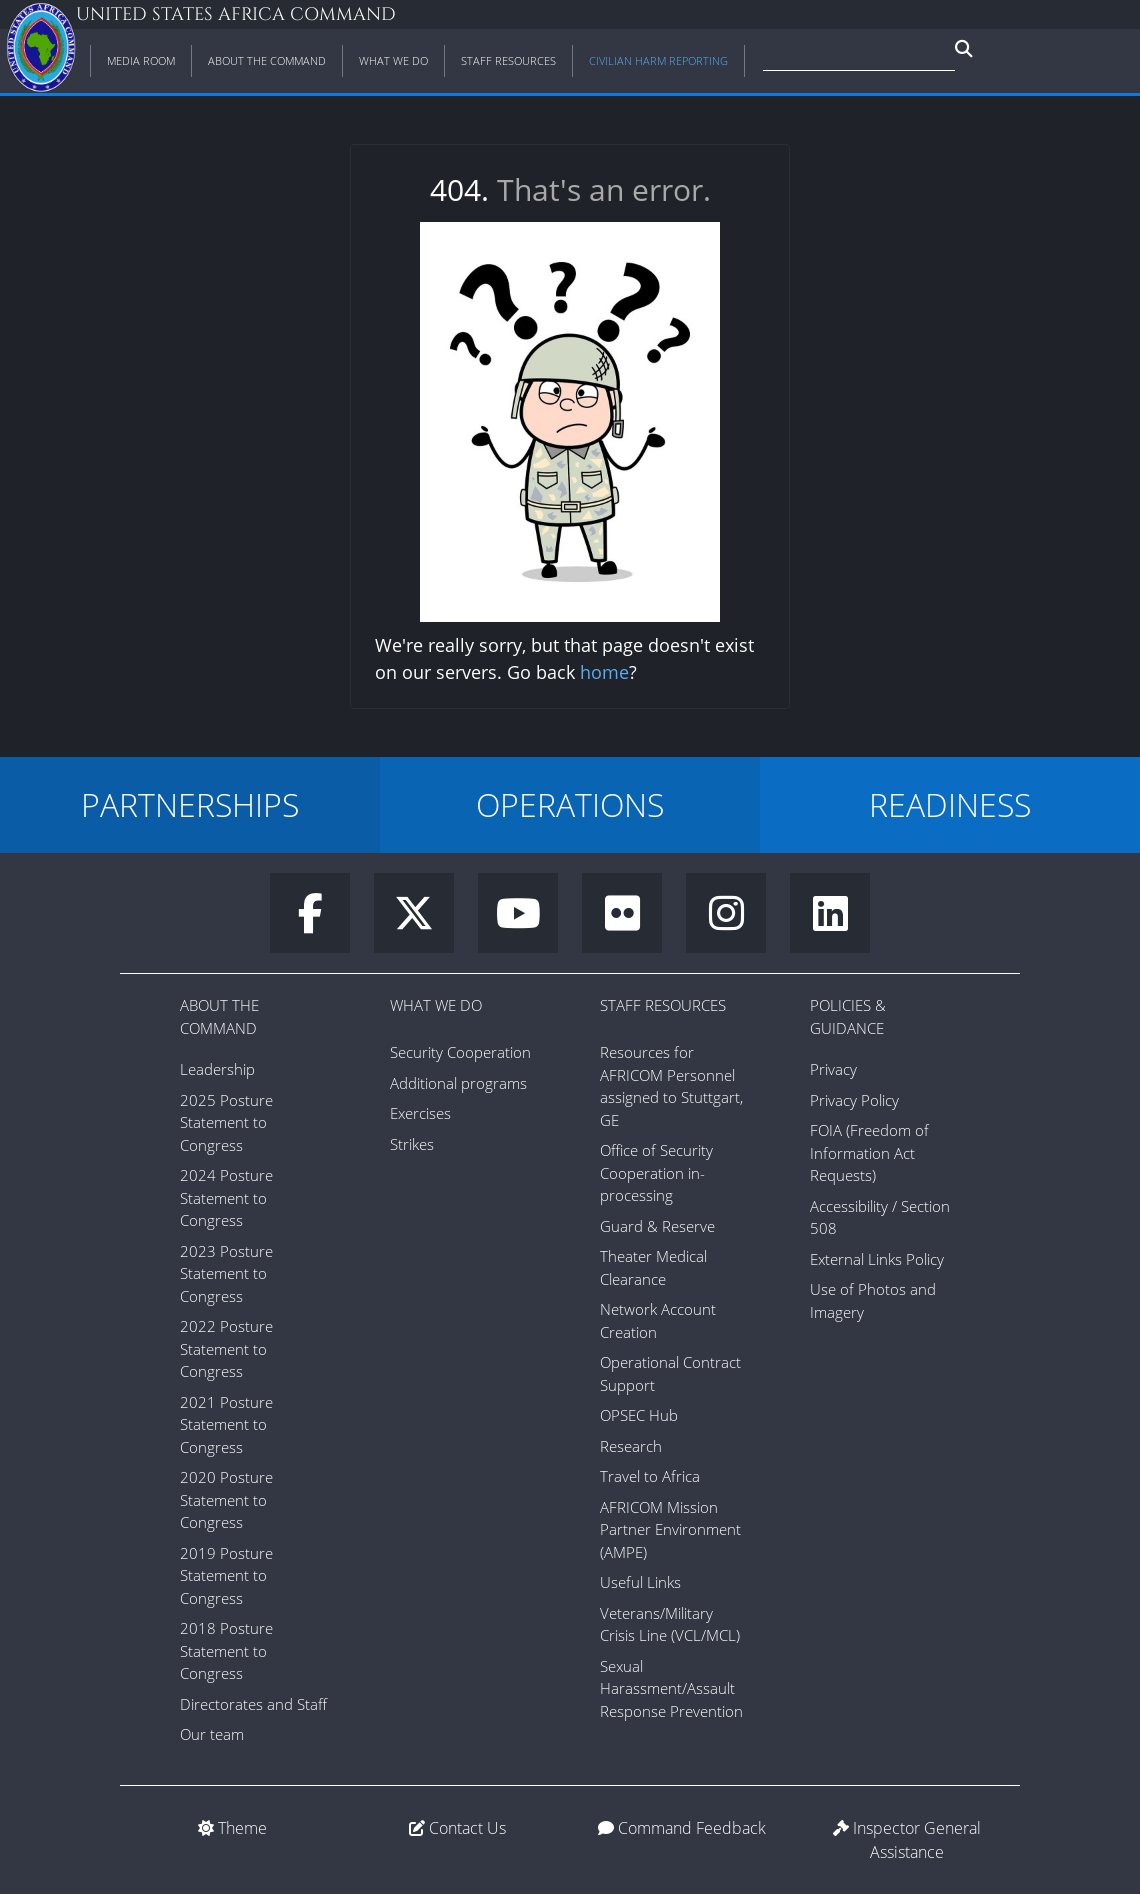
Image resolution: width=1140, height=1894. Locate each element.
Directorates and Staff (253, 1704)
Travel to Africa (650, 1476)
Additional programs (458, 1083)
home (604, 672)
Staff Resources (663, 1005)
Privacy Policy (854, 1100)
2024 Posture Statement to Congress (226, 1197)
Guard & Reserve (657, 1226)
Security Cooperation (460, 1052)
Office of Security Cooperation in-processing (656, 1172)
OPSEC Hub (639, 1415)
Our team (212, 1734)
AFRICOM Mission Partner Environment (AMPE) (670, 1529)
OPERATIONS (570, 804)
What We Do (436, 1005)
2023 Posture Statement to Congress (226, 1273)
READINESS (950, 804)
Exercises (420, 1113)
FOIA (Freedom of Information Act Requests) (869, 1152)
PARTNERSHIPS (190, 804)
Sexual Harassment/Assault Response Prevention (671, 1688)
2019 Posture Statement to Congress (226, 1575)
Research (631, 1446)
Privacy (833, 1069)
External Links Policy (877, 1259)
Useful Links (640, 1582)
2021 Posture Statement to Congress (226, 1424)
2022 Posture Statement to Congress (226, 1348)
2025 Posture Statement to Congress (226, 1122)
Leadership (217, 1069)
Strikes (412, 1144)
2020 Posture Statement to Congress (226, 1499)
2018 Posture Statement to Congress (226, 1650)
